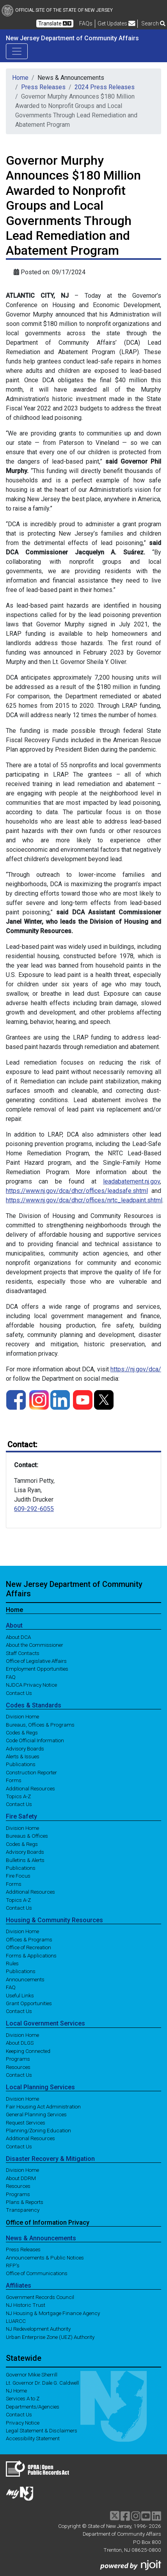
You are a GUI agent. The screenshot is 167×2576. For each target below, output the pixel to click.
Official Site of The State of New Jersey (57, 10)
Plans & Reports (24, 2202)
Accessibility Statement (33, 2438)
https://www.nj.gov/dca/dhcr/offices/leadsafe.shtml (77, 1190)
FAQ (11, 1676)
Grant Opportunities (29, 2003)
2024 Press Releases (105, 87)
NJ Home (16, 2390)
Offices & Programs (29, 1939)
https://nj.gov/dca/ (135, 1369)
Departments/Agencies (32, 2406)
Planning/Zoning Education (38, 2130)
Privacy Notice (22, 2422)
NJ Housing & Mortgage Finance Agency (53, 2313)
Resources (18, 2066)
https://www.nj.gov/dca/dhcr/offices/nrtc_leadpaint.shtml (84, 1200)
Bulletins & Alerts (25, 1859)
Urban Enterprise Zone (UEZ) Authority (50, 2336)
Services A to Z (22, 2398)
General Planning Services (36, 2114)
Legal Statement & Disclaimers (41, 2430)
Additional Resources (30, 1788)
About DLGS (20, 2043)
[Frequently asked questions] (85, 23)
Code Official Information (35, 1740)
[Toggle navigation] (17, 51)
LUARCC (16, 2321)
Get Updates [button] (116, 23)
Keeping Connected (28, 2050)
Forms (13, 1780)
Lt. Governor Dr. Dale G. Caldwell (42, 2382)
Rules (12, 1963)
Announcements (25, 1979)
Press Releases (43, 87)
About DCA (18, 1636)
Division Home (22, 1716)
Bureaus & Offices (27, 1836)
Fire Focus (18, 1876)
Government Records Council (40, 2297)
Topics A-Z (18, 1796)
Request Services (25, 2122)
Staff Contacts (22, 1653)
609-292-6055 (34, 1509)
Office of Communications (37, 2273)
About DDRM (21, 2178)
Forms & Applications (31, 1955)
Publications (21, 1764)
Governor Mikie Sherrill (31, 2374)
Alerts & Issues (22, 1756)
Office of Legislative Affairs (36, 1661)
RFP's (13, 2265)
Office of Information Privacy (47, 2222)
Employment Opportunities (37, 1669)
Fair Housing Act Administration (43, 2106)
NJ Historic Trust (25, 2305)
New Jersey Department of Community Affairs (72, 38)
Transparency (22, 2210)
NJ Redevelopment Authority (38, 2329)
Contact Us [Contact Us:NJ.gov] (19, 2414)
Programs (18, 2059)
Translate (54, 23)
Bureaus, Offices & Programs (40, 1724)
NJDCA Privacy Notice (31, 1685)
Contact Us (19, 1692)
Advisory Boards (25, 1748)
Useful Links (20, 1995)
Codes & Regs (22, 1732)
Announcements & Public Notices (45, 2257)
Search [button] (153, 23)
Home (20, 77)
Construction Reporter (31, 1772)
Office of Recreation (28, 1947)
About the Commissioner (34, 1645)
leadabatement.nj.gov (131, 1181)
